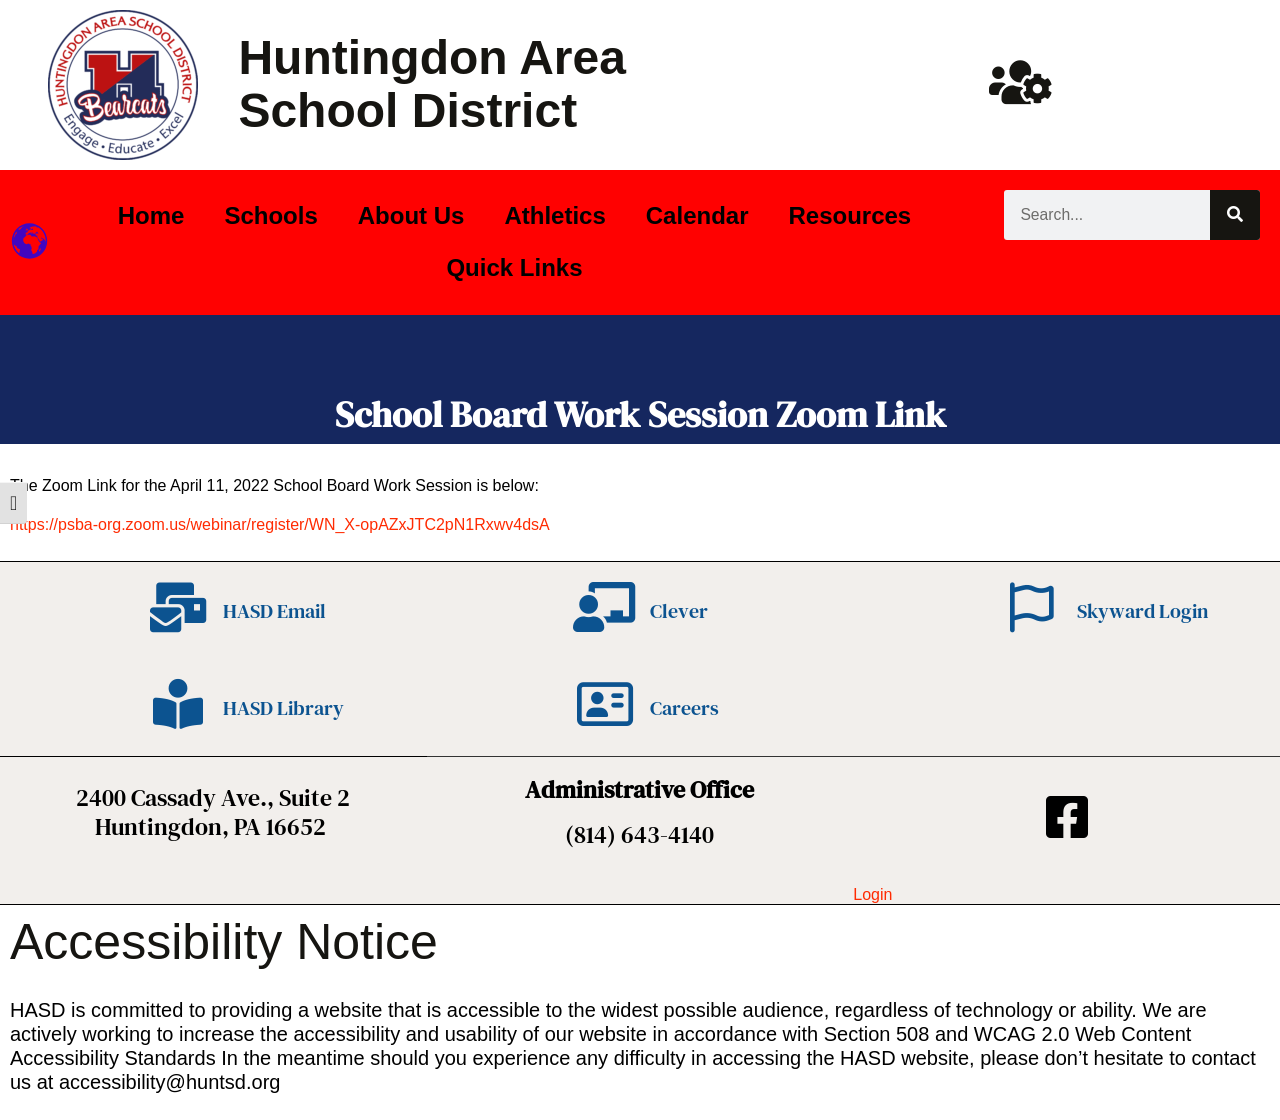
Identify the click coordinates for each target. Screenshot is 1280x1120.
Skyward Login (1142, 611)
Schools (270, 215)
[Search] (1235, 215)
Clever (679, 611)
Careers (684, 708)
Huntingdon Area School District (432, 84)
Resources (849, 215)
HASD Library (283, 708)
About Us (411, 215)
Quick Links (514, 267)
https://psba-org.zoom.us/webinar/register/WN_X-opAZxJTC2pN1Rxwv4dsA (280, 524)
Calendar (697, 215)
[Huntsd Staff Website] (1020, 82)
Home (151, 215)
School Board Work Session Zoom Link (640, 414)
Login (872, 894)
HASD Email (274, 611)
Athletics (554, 215)
